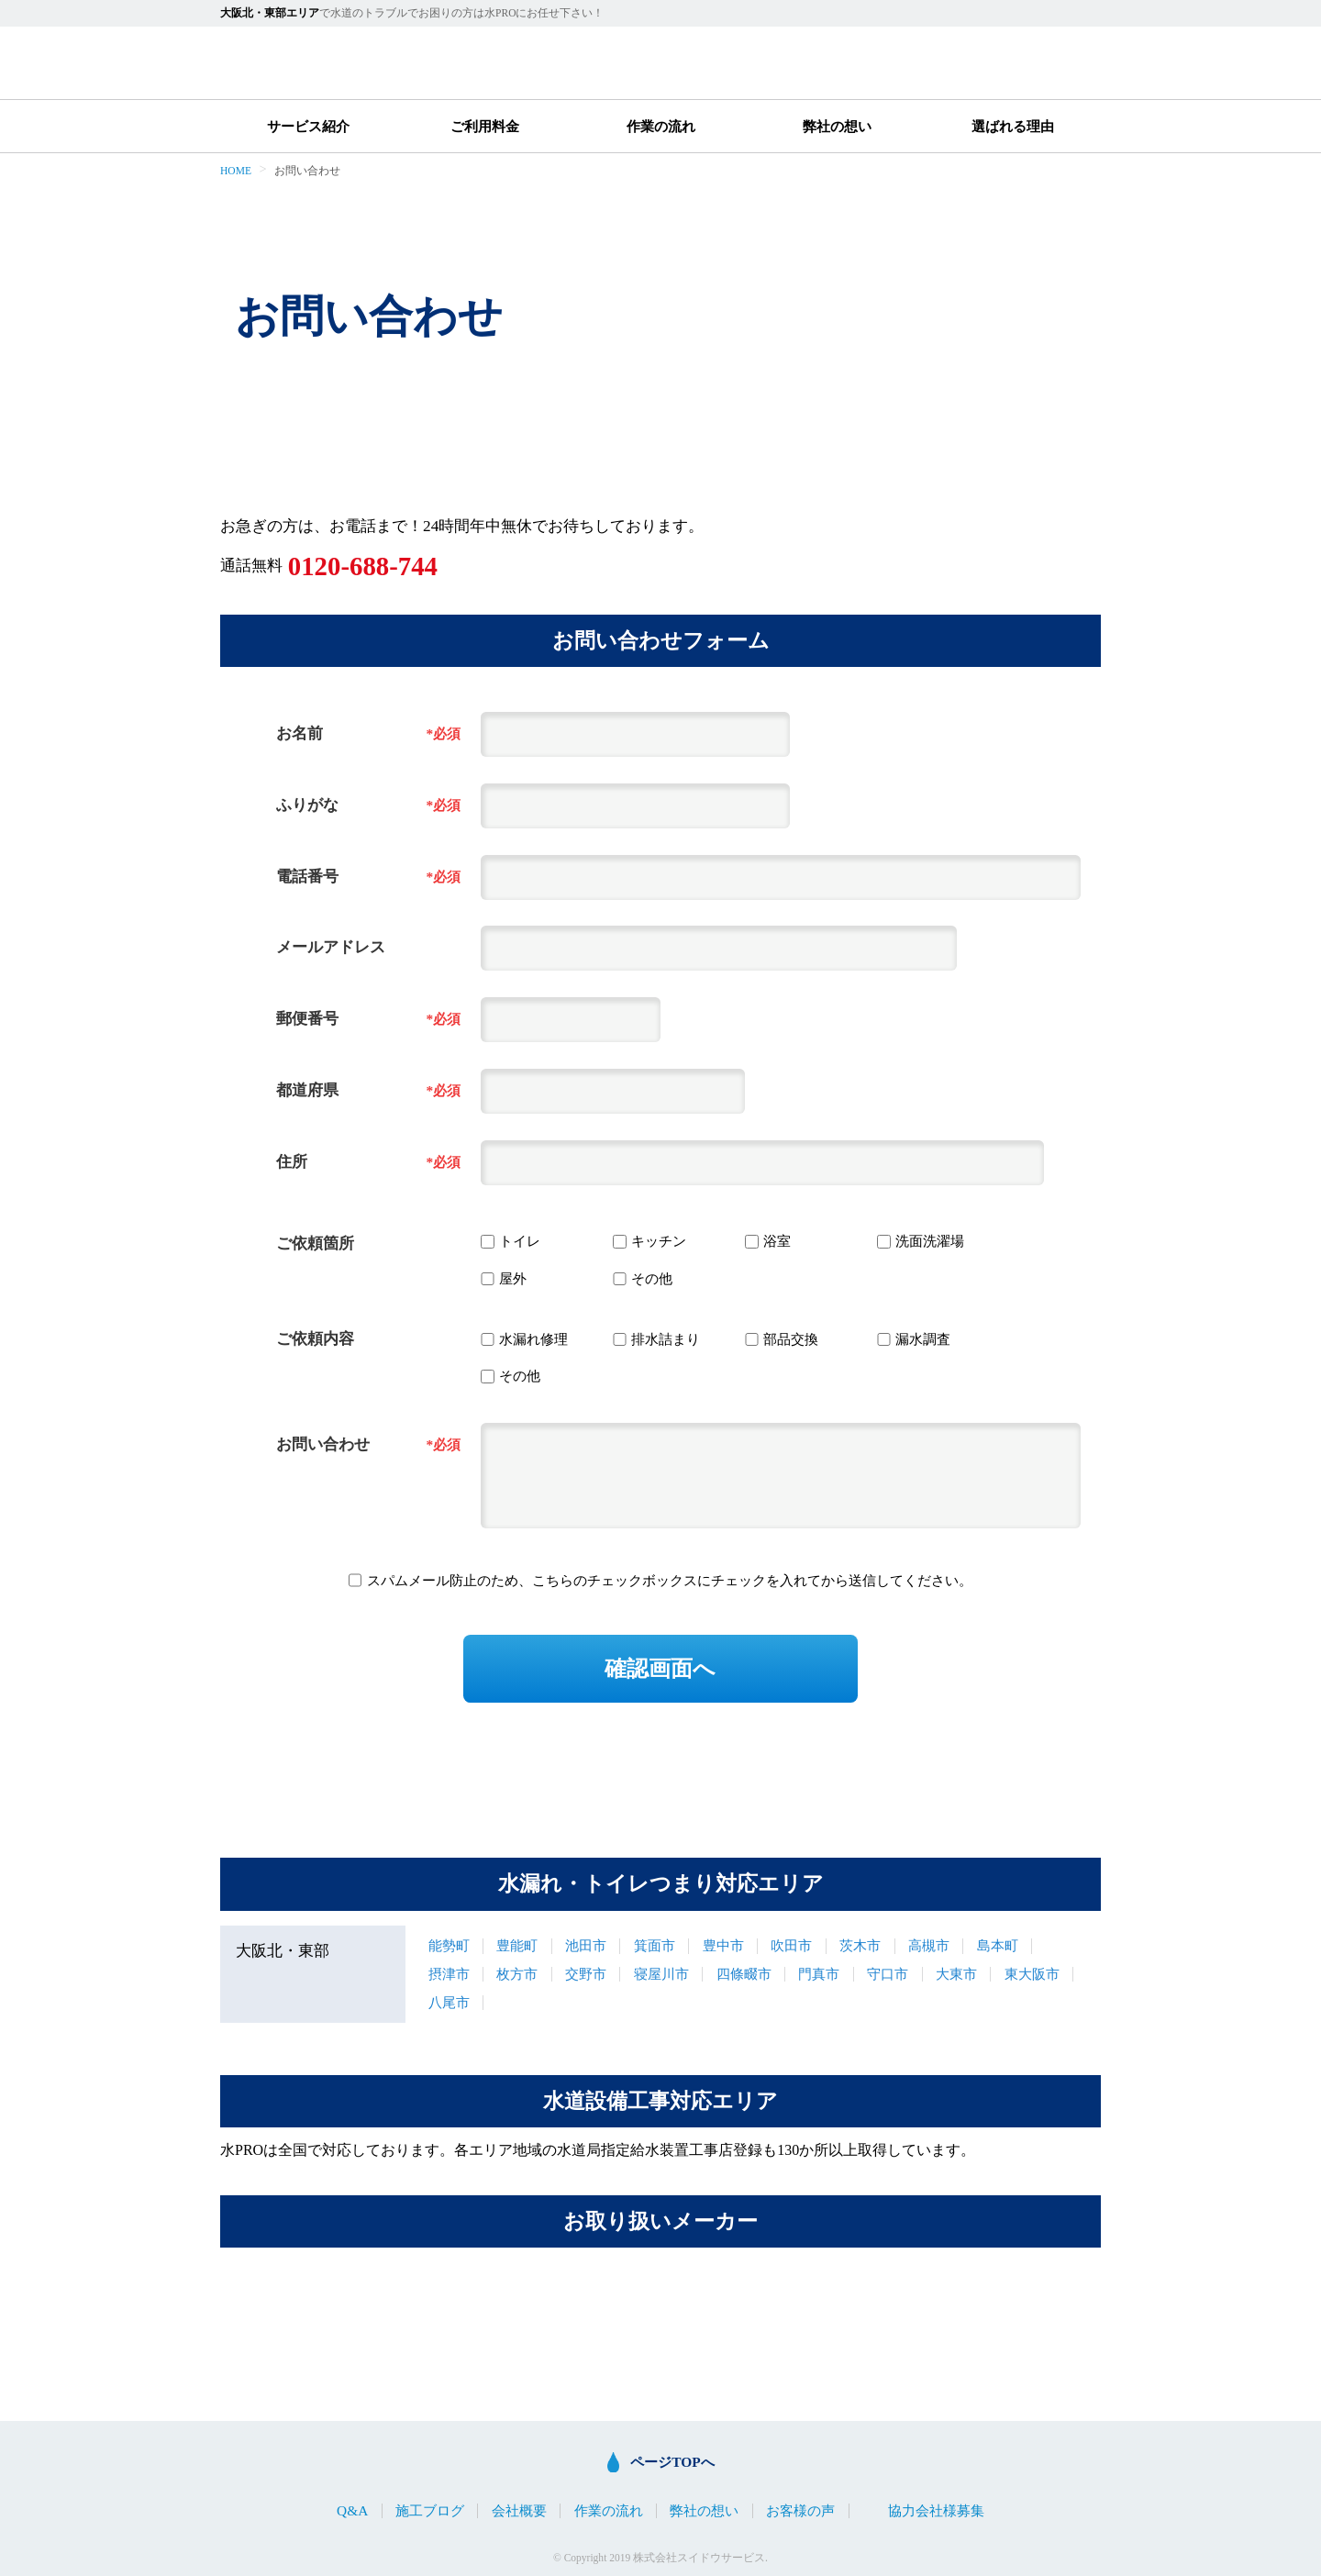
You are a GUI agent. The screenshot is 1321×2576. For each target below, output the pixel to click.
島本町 (997, 1945)
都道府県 (307, 1090)
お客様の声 (800, 2510)
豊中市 (723, 1945)
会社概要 (519, 2510)
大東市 (956, 1974)
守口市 (887, 1974)
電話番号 (307, 876)
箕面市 (654, 1945)
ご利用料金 (484, 126)
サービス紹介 (308, 126)
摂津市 (449, 1974)
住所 (291, 1162)
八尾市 (449, 2002)
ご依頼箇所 (315, 1243)
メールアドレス (330, 947)
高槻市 (928, 1945)
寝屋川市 (661, 1974)
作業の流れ (661, 126)
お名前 (299, 733)
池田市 (585, 1945)
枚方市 (517, 1974)
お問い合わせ (323, 1444)
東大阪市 (1032, 1974)
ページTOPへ (672, 2462)
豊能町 (517, 1945)
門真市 (818, 1974)
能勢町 (449, 1945)
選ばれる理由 (1012, 126)
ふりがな (307, 805)
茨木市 (860, 1945)
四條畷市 (744, 1974)
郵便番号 (307, 1018)
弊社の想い (837, 126)
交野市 (585, 1974)
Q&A (352, 2510)
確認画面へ (660, 1668)
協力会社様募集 (936, 2510)
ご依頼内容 (315, 1339)
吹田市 (791, 1945)
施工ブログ (429, 2510)
